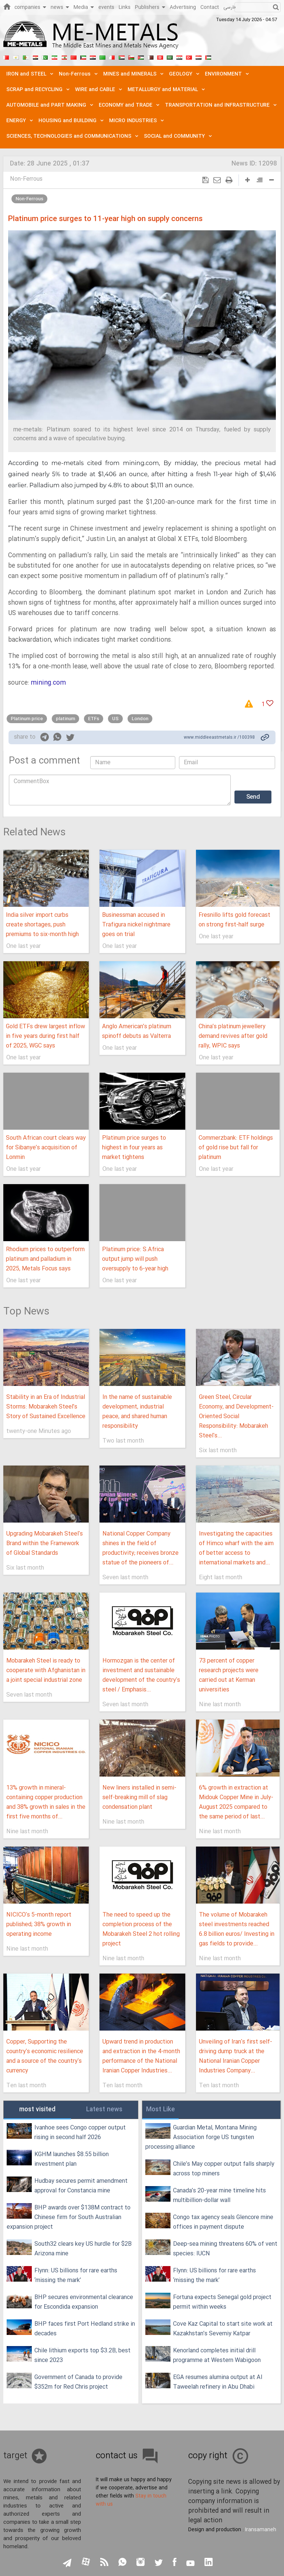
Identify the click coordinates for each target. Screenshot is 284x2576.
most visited (37, 2110)
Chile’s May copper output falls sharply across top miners (223, 2168)
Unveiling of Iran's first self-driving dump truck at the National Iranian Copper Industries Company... (235, 2056)
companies (30, 7)
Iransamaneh (260, 2530)
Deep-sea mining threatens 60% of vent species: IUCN (225, 2248)
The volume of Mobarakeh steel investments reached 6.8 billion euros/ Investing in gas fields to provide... (236, 1929)
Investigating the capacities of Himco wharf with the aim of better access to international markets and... (236, 1548)
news (60, 7)
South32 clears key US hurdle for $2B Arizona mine (83, 2248)
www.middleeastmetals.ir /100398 (219, 737)
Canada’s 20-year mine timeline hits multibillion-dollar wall (219, 2195)
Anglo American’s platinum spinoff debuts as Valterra (136, 1031)
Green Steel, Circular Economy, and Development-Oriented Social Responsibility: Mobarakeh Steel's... (236, 1416)
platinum (65, 718)
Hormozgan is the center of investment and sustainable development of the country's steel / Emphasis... (141, 1675)
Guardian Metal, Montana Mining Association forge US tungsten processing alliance (201, 2137)
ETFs (93, 718)
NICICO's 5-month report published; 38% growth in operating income (38, 1924)
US (115, 718)
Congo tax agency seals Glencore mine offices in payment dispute (223, 2222)
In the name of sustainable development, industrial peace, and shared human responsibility (137, 1412)
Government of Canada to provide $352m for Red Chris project (78, 2382)
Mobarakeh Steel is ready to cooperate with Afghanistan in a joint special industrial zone (45, 1670)
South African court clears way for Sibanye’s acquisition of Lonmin (46, 1147)
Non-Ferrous (26, 179)
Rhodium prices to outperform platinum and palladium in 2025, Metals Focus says (45, 1259)
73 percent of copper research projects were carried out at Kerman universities (228, 1675)
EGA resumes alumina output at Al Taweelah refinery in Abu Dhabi (217, 2382)
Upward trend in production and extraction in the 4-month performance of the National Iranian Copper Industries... (141, 2056)
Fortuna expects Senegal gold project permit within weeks (222, 2302)
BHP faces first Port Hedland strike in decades (84, 2328)
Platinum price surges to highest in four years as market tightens (134, 1147)
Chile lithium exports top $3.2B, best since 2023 (82, 2355)
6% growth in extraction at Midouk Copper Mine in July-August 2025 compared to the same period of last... (236, 1802)
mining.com (48, 683)
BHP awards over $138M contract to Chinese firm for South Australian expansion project (69, 2217)
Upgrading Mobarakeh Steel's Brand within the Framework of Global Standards (44, 1543)
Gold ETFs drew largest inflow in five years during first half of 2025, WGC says (45, 1036)
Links (125, 7)
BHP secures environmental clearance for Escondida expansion (83, 2302)
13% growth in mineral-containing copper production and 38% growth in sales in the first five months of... (45, 1802)
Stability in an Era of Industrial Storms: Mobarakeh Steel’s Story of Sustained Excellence (45, 1407)
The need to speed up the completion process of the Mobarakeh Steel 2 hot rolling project (141, 1929)
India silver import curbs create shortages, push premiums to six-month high (42, 925)
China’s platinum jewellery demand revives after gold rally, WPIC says (233, 1036)
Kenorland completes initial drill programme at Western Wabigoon (217, 2355)
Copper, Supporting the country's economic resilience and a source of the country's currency (44, 2056)
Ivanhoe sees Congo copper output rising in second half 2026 (80, 2132)
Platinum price (27, 718)
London (140, 718)
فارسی (229, 7)
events (106, 7)
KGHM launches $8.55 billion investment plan (71, 2159)
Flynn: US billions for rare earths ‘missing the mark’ (75, 2275)
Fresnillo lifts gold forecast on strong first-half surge (234, 920)
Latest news (104, 2110)
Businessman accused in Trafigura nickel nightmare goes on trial (136, 925)
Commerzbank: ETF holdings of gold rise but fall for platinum (236, 1147)
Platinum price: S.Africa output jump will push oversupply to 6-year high (135, 1259)
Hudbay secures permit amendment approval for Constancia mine (81, 2185)
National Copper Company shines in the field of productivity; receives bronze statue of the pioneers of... (140, 1548)
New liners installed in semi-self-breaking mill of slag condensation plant (139, 1797)
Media (84, 7)
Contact (209, 7)
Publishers (150, 7)
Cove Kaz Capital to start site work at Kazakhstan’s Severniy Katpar (223, 2328)
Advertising (183, 7)
